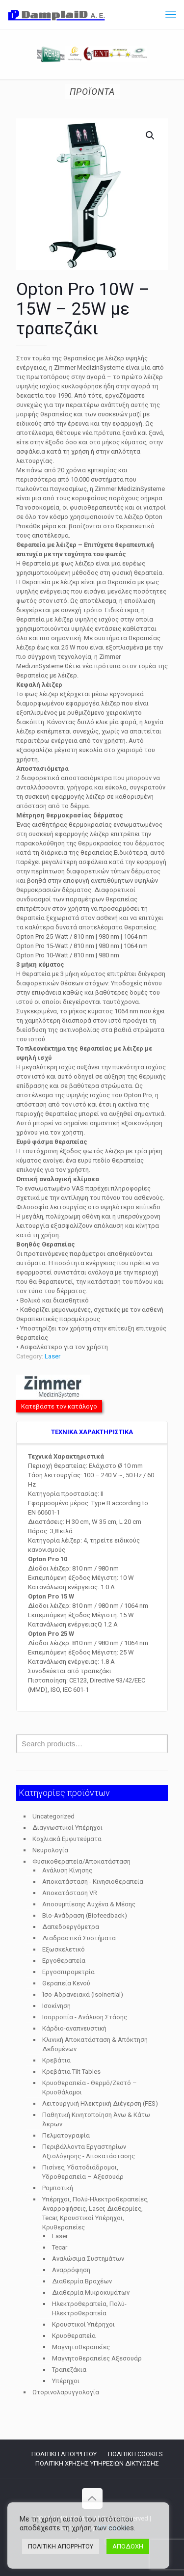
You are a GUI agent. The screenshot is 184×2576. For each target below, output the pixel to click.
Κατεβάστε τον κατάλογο (59, 1406)
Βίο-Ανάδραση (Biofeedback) (84, 1915)
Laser (52, 1356)
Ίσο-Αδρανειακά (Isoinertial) (82, 1994)
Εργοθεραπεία (63, 1960)
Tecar (59, 2247)
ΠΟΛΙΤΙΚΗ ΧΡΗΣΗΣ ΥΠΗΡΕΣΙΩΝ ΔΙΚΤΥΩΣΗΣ (97, 2463)
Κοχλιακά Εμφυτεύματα (67, 1839)
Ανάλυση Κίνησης (67, 1870)
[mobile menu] (170, 14)
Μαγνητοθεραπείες (81, 2347)
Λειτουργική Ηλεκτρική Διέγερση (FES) (100, 2103)
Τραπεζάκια (69, 2369)
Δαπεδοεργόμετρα (70, 1926)
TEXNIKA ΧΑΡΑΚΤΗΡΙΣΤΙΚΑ (92, 1432)
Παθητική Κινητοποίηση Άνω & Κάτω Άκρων (96, 2119)
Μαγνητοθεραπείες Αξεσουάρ (97, 2358)
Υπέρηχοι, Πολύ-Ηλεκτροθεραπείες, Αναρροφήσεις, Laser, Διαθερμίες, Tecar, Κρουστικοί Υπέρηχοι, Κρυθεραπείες (95, 2213)
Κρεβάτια (56, 2060)
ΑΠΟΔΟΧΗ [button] (127, 2546)
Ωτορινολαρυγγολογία (65, 2392)
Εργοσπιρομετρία (68, 1972)
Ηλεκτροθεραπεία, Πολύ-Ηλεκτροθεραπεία (89, 2308)
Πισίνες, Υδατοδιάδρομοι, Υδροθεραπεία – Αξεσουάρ (83, 2172)
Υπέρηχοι (65, 2381)
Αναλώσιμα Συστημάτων (88, 2258)
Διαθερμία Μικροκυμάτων (91, 2292)
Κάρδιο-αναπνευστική (74, 2028)
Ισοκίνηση (56, 2005)
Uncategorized (53, 1816)
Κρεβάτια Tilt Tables (71, 2071)
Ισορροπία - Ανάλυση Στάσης (84, 2017)
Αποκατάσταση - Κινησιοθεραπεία (92, 1881)
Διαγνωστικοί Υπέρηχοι (67, 1827)
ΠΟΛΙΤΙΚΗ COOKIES (135, 2454)
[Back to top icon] (92, 2498)
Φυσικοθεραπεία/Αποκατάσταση (81, 1861)
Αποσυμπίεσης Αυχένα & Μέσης (88, 1904)
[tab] (92, 1432)
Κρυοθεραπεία (74, 2335)
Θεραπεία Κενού (66, 1983)
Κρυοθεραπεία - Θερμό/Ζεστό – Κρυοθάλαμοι (89, 2087)
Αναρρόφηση (71, 2270)
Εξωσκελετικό (63, 1949)
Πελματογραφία (66, 2135)
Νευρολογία (50, 1850)
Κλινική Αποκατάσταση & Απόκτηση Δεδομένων (95, 2044)
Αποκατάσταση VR (69, 1893)
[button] (150, 135)
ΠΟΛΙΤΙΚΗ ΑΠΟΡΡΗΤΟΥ (64, 2454)
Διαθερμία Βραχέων (82, 2281)
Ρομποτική (57, 2188)
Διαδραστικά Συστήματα (79, 1938)
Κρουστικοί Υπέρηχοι (83, 2324)
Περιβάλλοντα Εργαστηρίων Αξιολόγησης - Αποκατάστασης (88, 2151)
